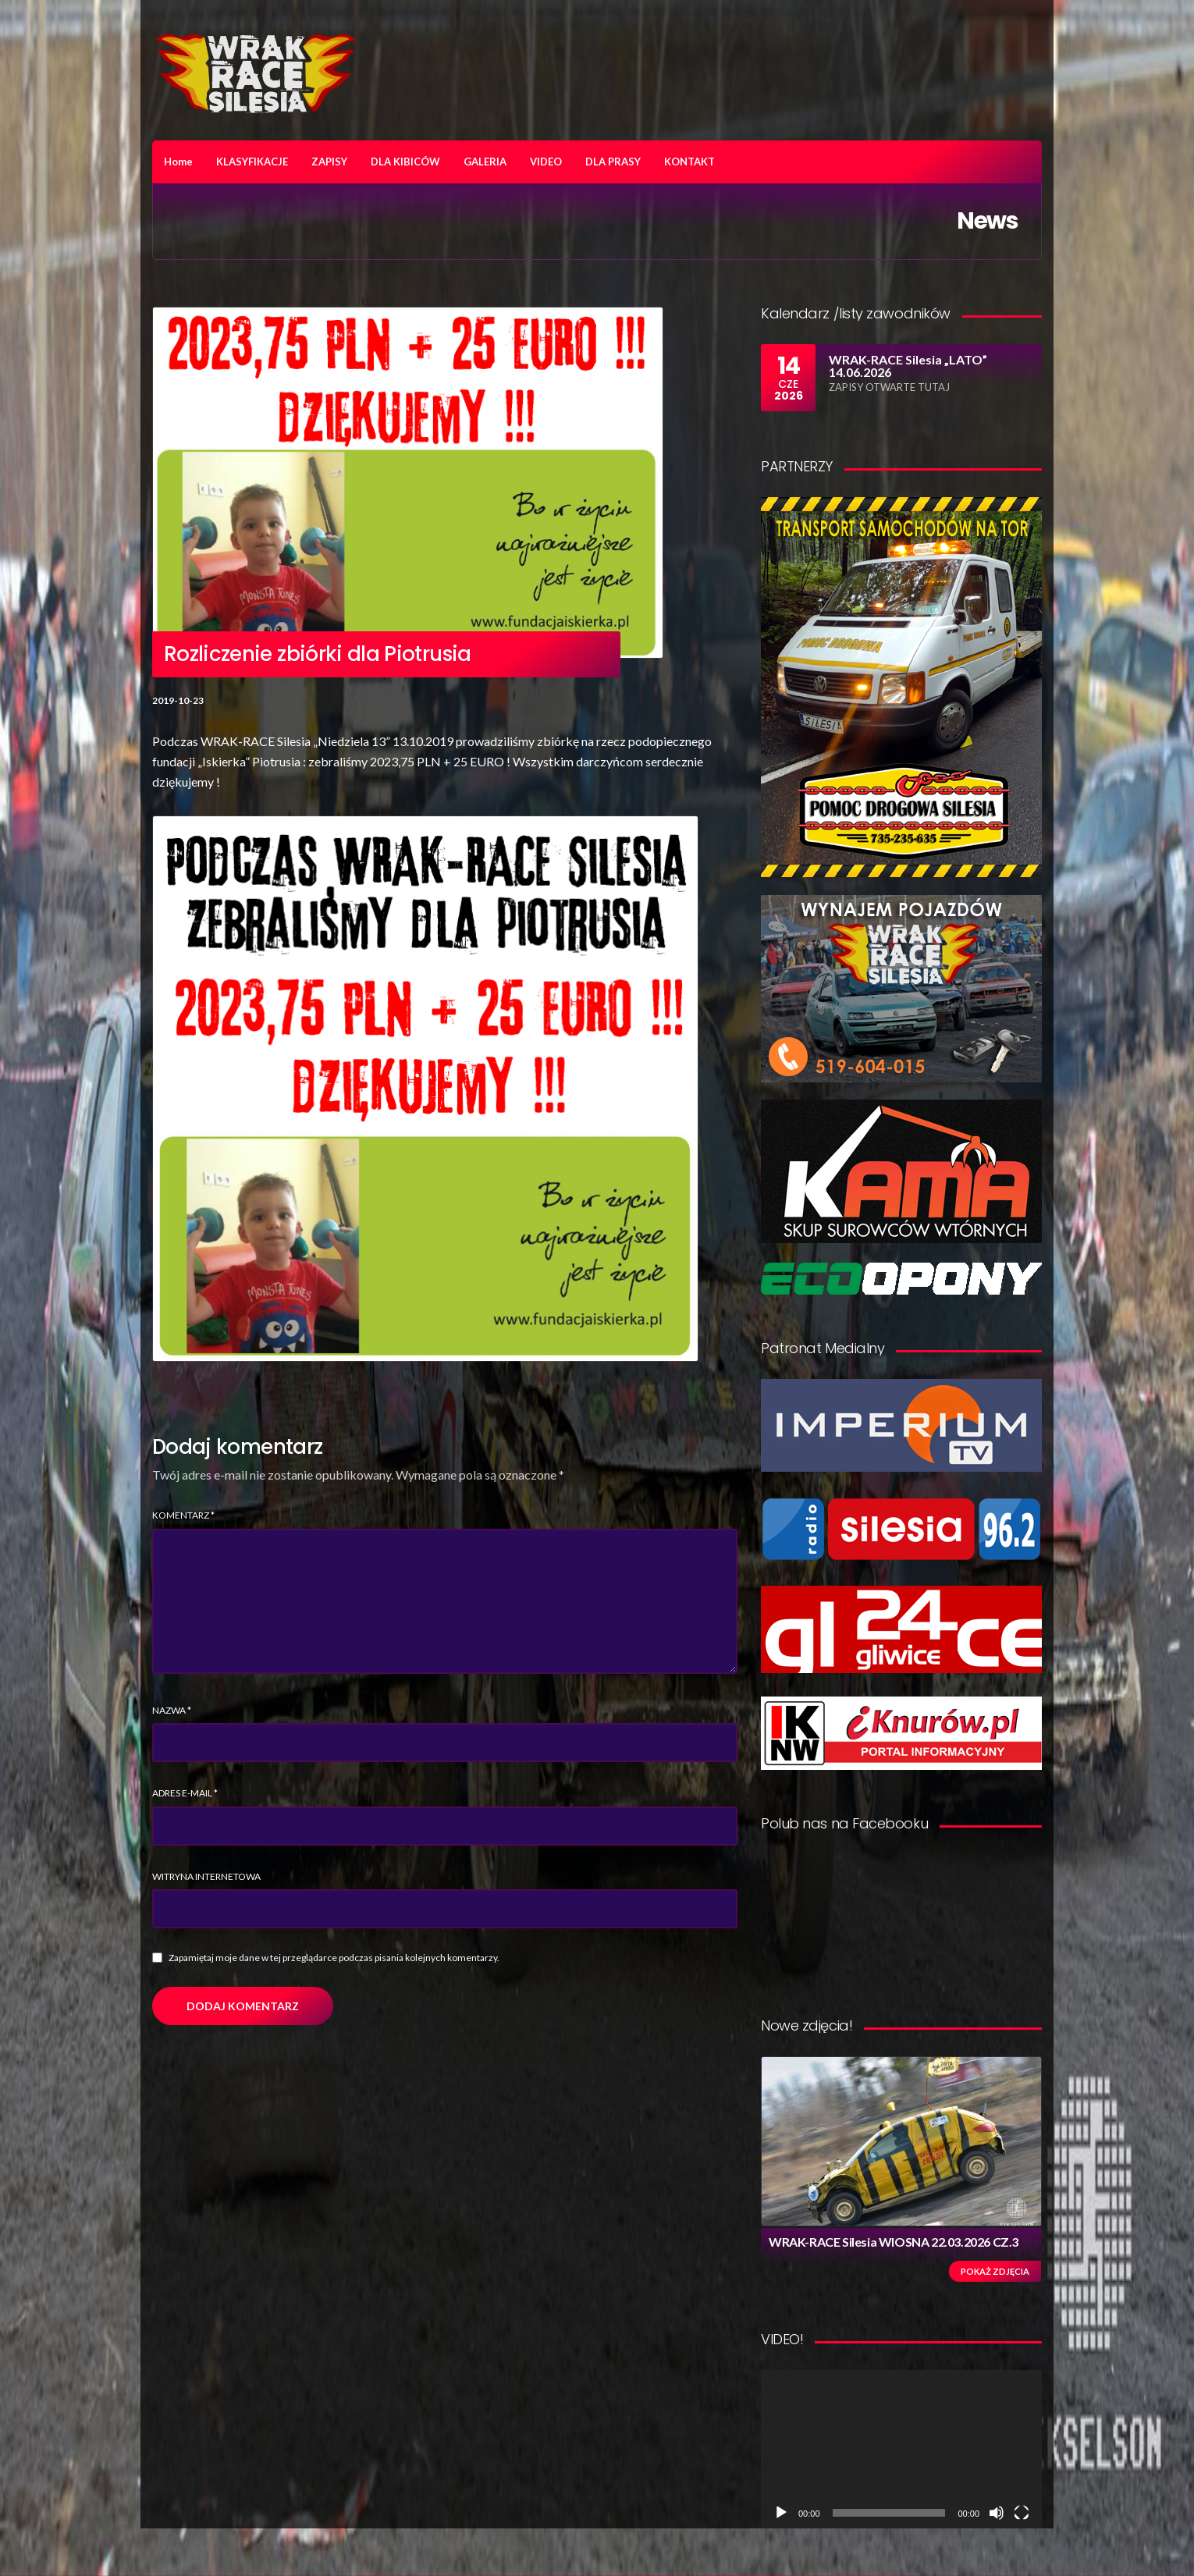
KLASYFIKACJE (252, 161)
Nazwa (171, 1710)
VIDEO (546, 161)
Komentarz (183, 1515)
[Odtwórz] (781, 2513)
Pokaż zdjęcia (995, 2271)
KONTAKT (689, 161)
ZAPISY (329, 161)
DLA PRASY (613, 161)
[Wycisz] (996, 2513)
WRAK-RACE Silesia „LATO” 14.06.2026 (908, 365)
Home (178, 161)
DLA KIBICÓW (405, 161)
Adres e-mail (185, 1793)
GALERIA (485, 161)
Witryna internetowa (206, 1876)
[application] (901, 2449)
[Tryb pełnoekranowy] (1021, 2513)
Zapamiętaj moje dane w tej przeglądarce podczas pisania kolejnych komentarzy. (334, 1957)
